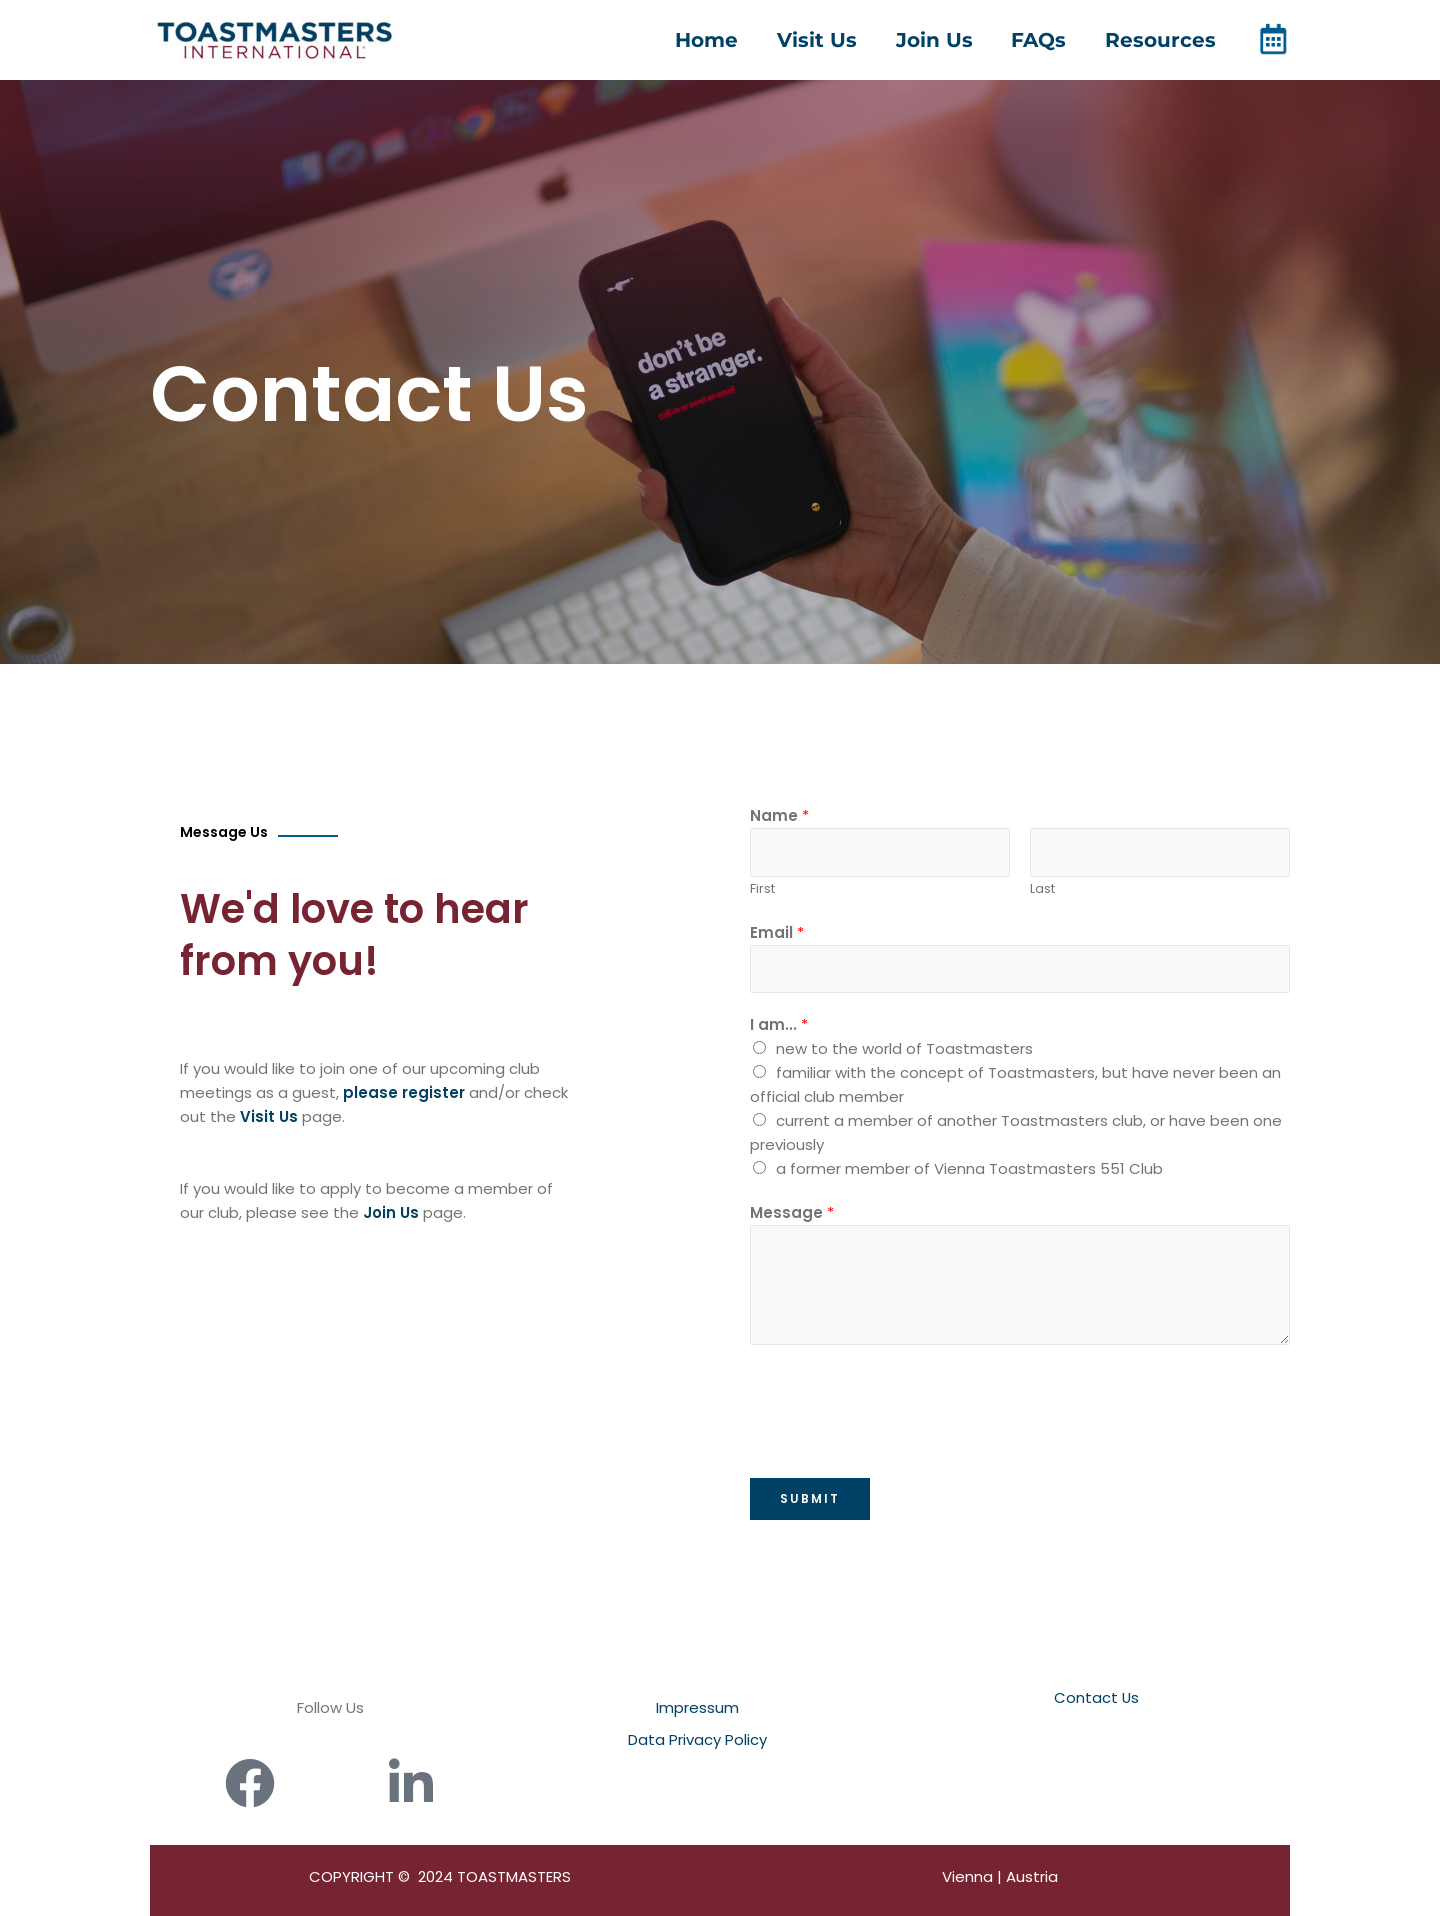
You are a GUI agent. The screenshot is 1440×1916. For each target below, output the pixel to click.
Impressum (697, 1707)
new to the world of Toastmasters (904, 1048)
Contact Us (1097, 1697)
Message (792, 1212)
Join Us (941, 40)
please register (404, 1092)
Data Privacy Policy (697, 1739)
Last (1042, 888)
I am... (779, 1024)
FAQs (1042, 40)
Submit (810, 1498)
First (762, 888)
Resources (1160, 40)
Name (779, 815)
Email (777, 932)
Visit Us (828, 40)
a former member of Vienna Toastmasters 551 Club (969, 1168)
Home (721, 40)
